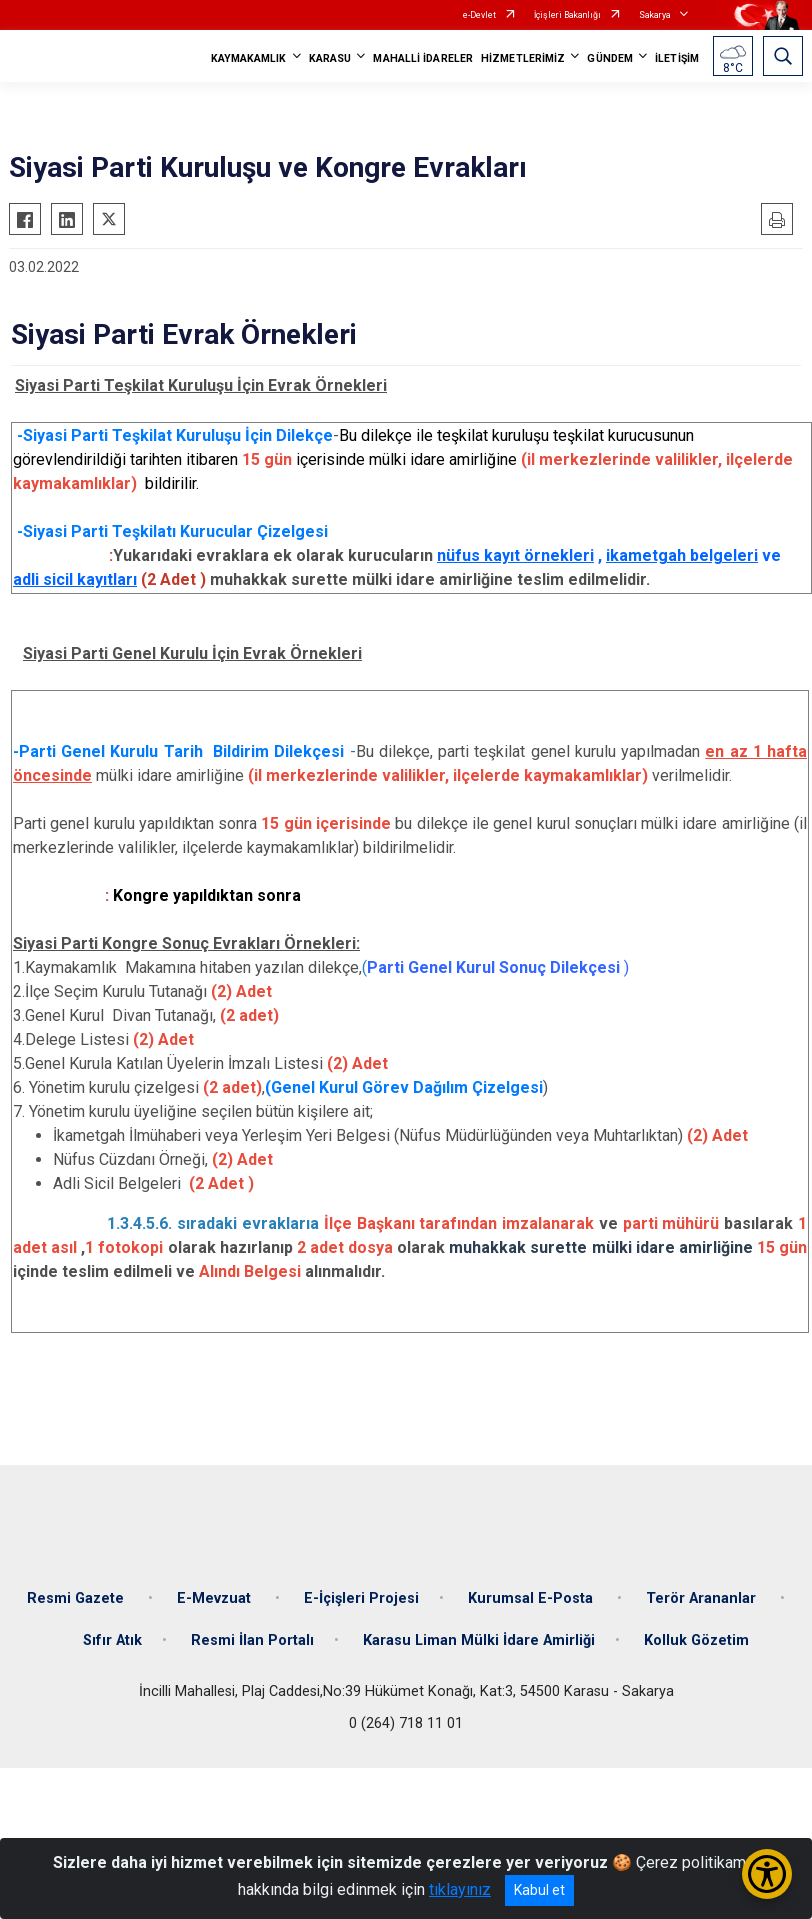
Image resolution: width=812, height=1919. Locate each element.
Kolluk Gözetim (696, 1640)
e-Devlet (479, 15)
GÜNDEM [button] (610, 58)
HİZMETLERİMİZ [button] (523, 58)
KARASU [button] (330, 58)
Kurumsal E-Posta (532, 1598)
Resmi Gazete (77, 1598)
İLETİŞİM (677, 58)
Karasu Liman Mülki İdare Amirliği (479, 1640)
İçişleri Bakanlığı (567, 15)
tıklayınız (460, 1889)
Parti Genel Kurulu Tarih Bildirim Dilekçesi (184, 751)
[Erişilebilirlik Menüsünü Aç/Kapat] (767, 1874)
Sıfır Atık (112, 1640)
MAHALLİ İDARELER (423, 58)
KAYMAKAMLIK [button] (249, 58)
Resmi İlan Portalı (252, 1640)
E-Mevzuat (216, 1598)
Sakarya (655, 15)
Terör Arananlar (703, 1598)
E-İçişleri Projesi (361, 1598)
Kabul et (539, 1890)
